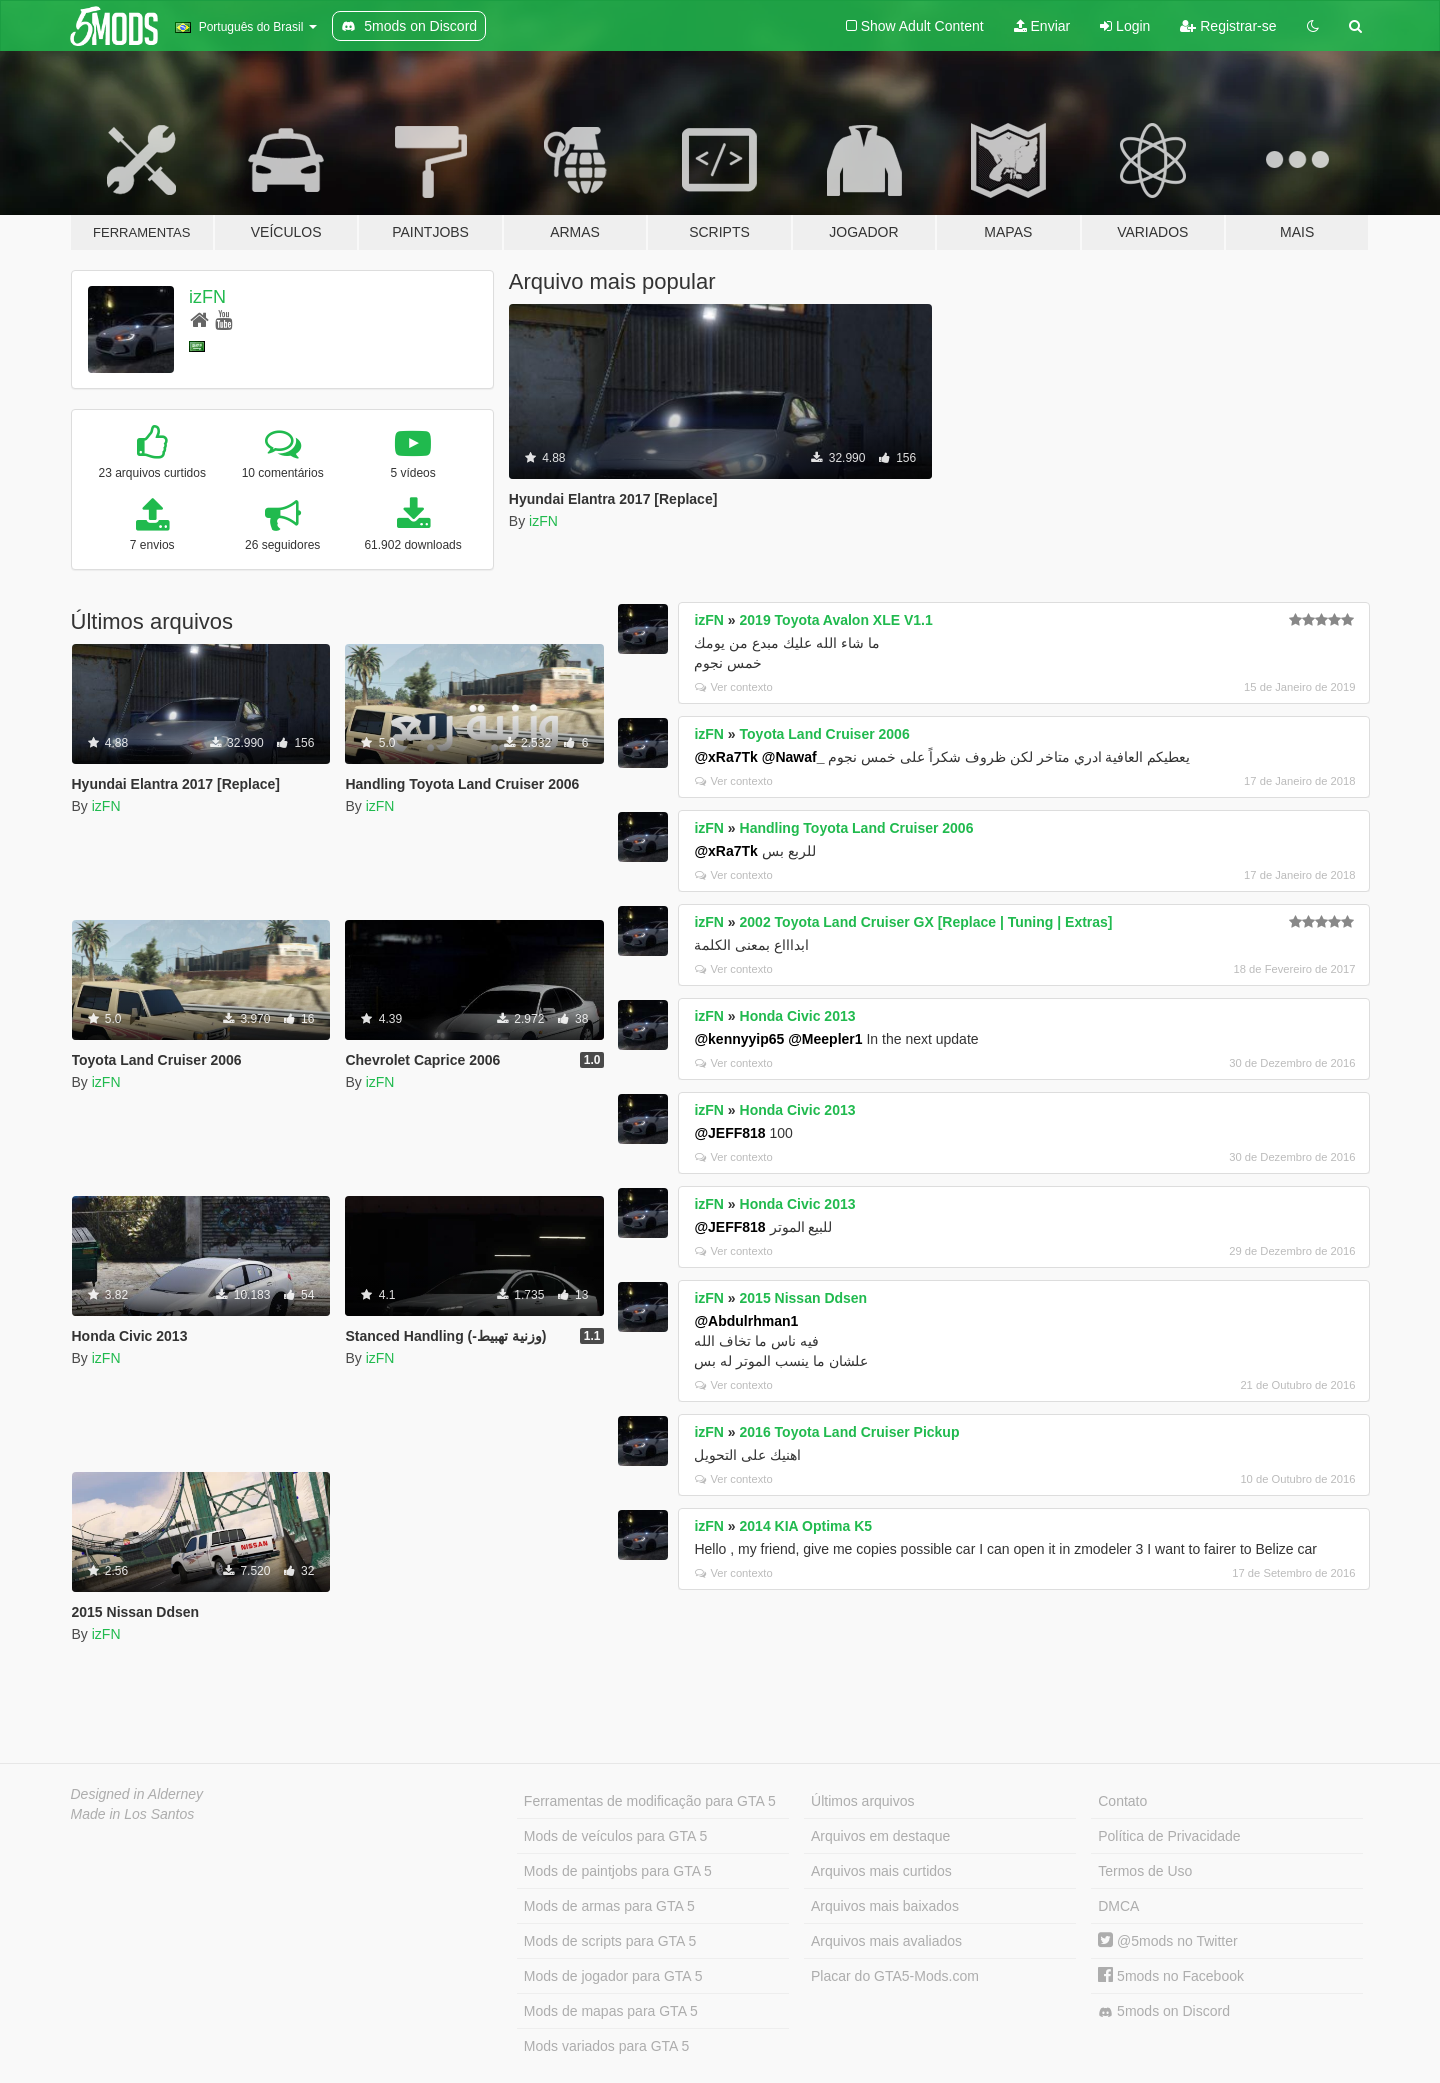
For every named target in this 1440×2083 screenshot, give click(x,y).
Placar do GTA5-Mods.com (895, 1976)
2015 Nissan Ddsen (804, 1298)
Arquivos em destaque (880, 1836)
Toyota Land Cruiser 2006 (825, 734)
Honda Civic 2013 (798, 1016)
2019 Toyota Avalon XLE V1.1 (836, 620)
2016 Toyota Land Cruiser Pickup (850, 1432)
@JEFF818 (729, 1133)
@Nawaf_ (793, 757)
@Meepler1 (825, 1039)
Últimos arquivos (862, 1801)
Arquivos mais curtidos (881, 1871)
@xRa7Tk (725, 757)
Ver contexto (733, 687)
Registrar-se (1228, 26)
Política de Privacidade (1169, 1836)
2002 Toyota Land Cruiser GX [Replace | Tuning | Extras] (926, 922)
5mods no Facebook (1171, 1976)
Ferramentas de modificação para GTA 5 (650, 1801)
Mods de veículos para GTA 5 (615, 1836)
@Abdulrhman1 (746, 1321)
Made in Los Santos (133, 1814)
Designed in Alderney (137, 1794)
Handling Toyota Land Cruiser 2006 (857, 828)
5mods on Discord (1164, 2011)
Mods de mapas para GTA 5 (611, 2011)
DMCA (1118, 1906)
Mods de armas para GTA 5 (609, 1906)
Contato (1122, 1801)
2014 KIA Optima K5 (806, 1526)
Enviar (1042, 26)
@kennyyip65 (739, 1039)
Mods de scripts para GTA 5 (610, 1941)
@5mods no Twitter (1167, 1941)
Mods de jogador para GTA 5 (613, 1976)
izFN (207, 297)
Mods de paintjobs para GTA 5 (618, 1871)
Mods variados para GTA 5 (606, 2046)
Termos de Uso (1145, 1871)
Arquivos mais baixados (885, 1906)
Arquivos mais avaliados (886, 1941)
